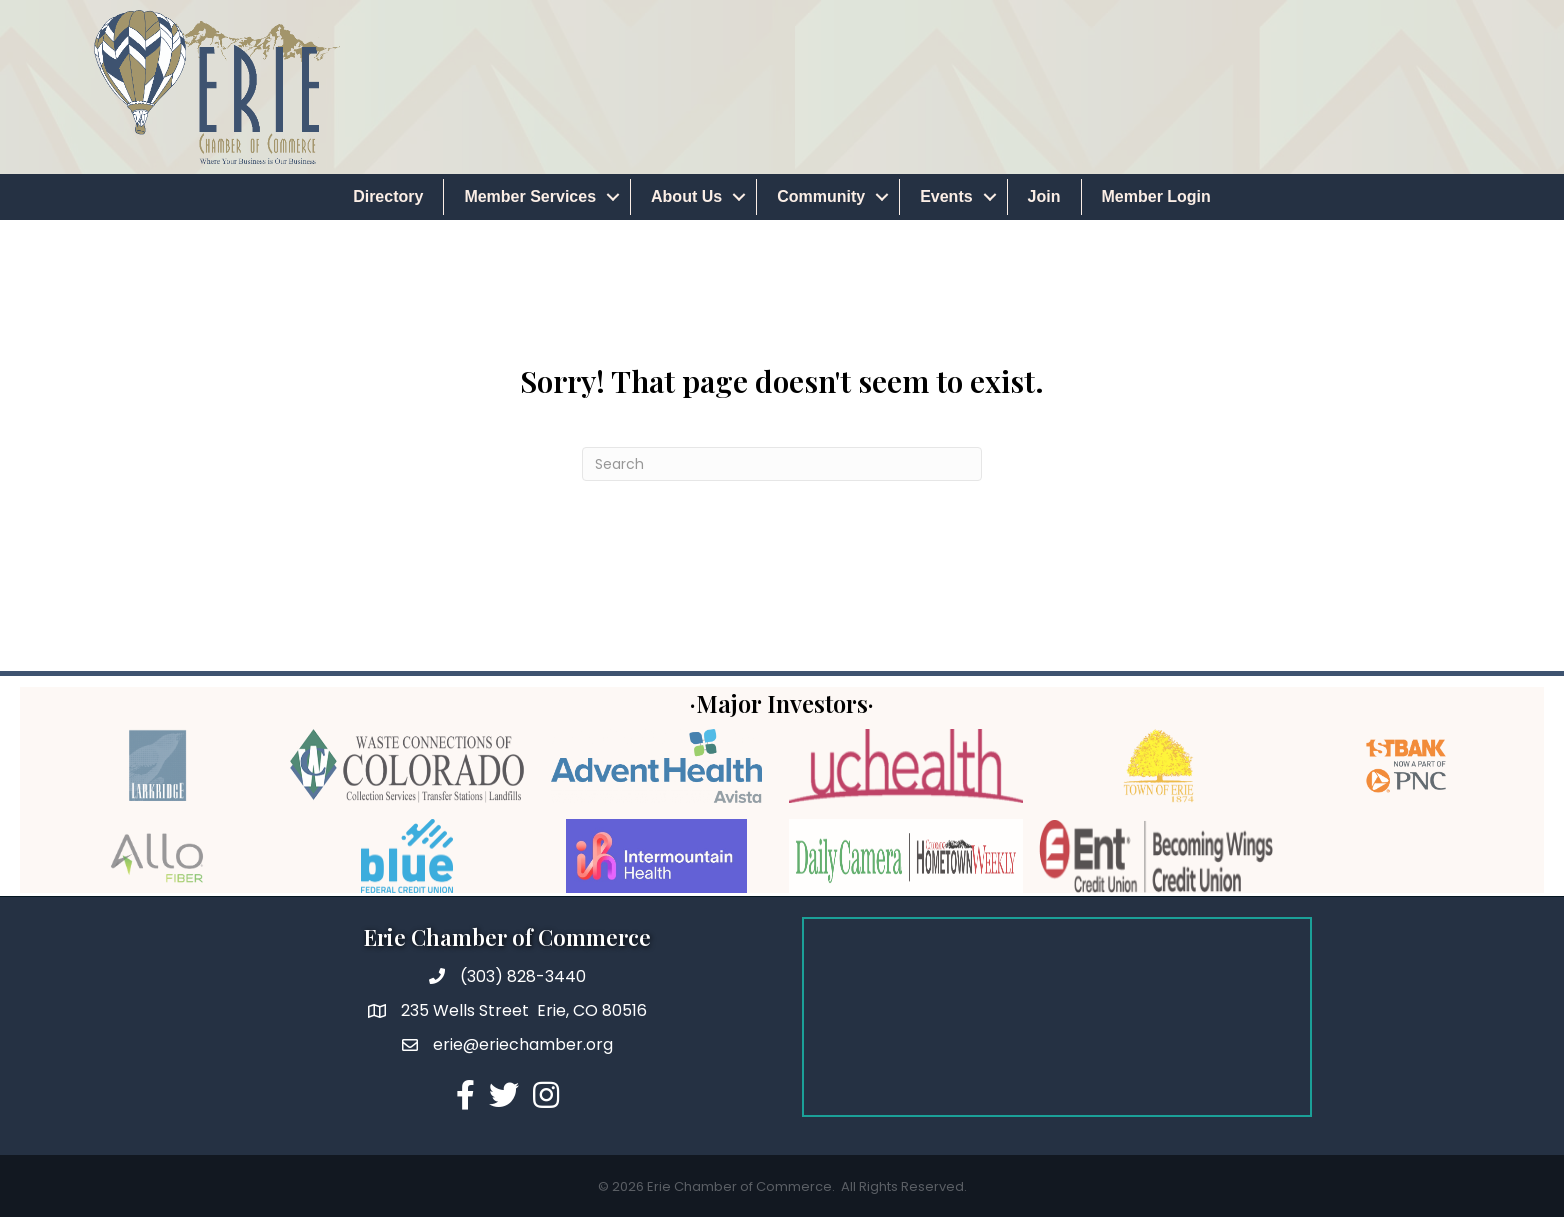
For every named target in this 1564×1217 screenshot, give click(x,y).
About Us (686, 196)
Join (1044, 196)
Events (946, 196)
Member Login (1156, 196)
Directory (388, 196)
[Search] (782, 464)
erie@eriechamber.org (523, 1044)
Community (821, 196)
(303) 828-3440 (523, 976)
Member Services (530, 196)
